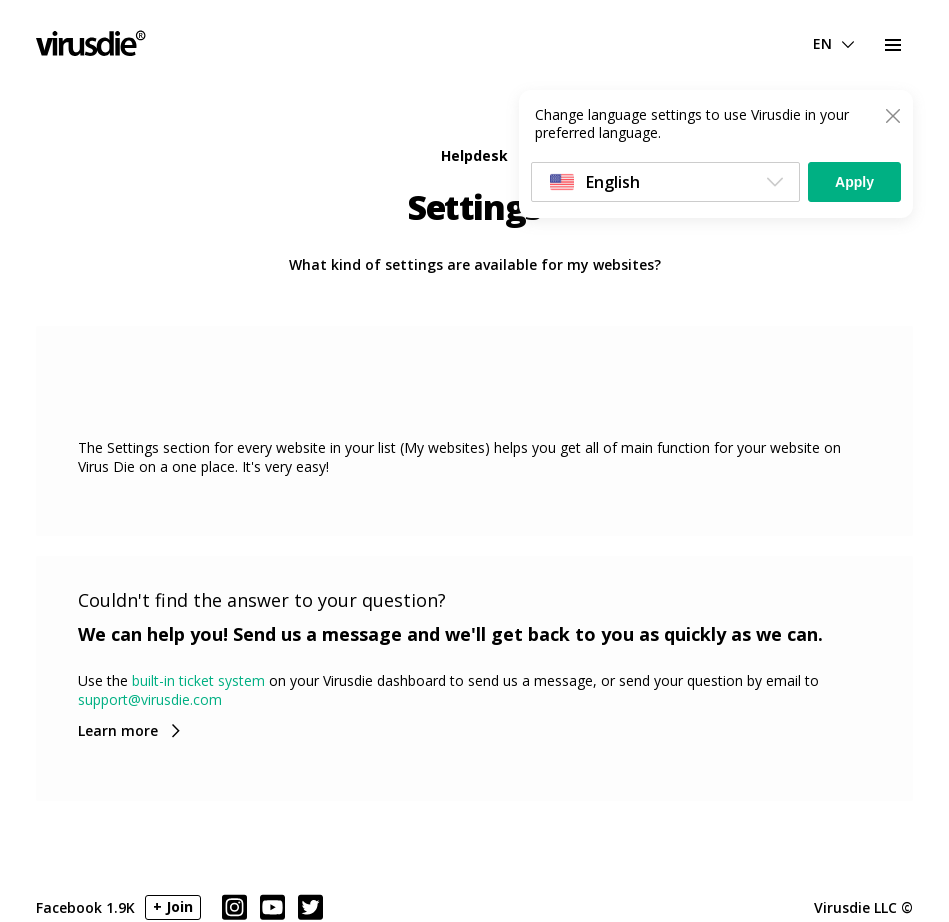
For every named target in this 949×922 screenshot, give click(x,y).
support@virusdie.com (150, 699)
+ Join (173, 906)
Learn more (118, 730)
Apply (854, 182)
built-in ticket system (198, 680)
